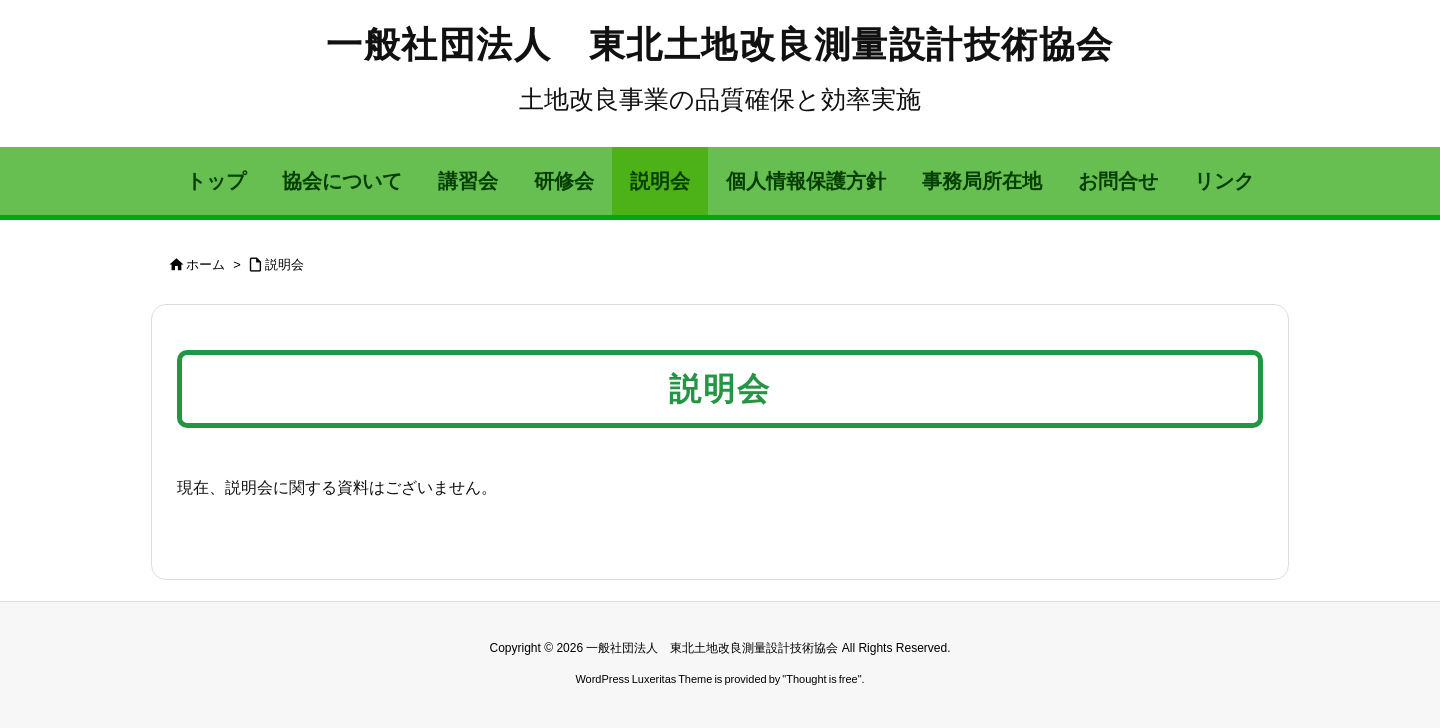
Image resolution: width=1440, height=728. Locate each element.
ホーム (205, 264)
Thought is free (821, 679)
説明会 (284, 264)
